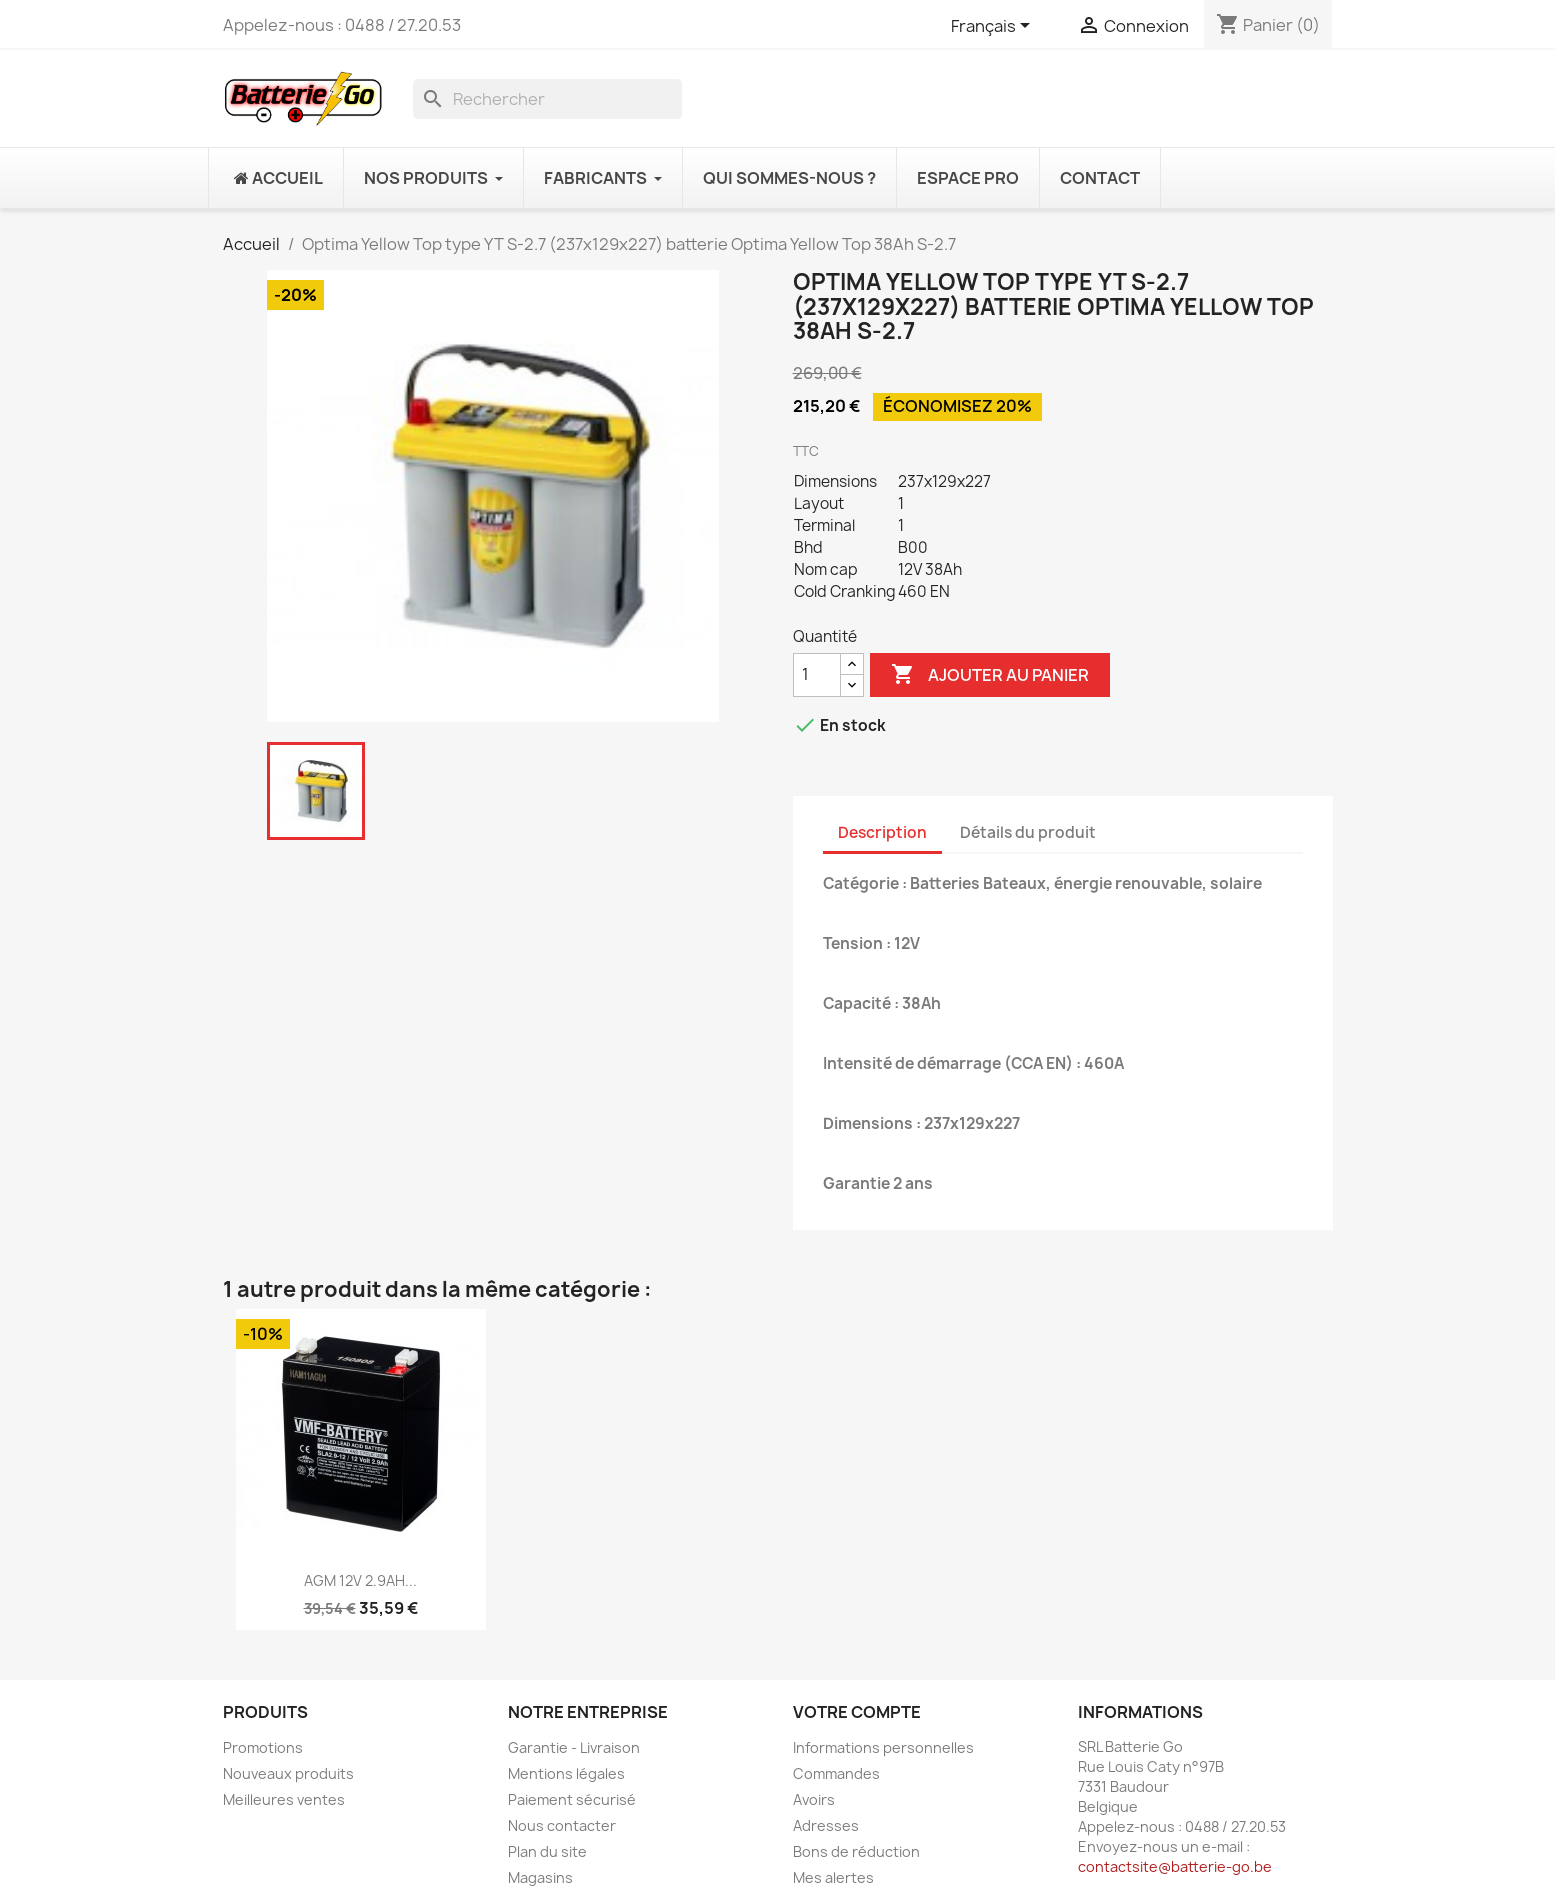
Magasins (540, 1877)
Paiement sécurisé (572, 1799)
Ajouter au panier (990, 675)
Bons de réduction (856, 1851)
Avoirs (814, 1799)
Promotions (263, 1747)
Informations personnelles (883, 1747)
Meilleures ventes (284, 1799)
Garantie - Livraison (574, 1747)
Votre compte (857, 1712)
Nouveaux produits (288, 1773)
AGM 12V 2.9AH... (360, 1580)
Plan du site (547, 1851)
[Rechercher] (547, 99)
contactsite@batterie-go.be (1175, 1866)
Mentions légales (566, 1773)
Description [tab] (882, 832)
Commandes (836, 1773)
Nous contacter (562, 1825)
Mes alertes (833, 1877)
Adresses (826, 1825)
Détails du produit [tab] (1028, 832)
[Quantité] (817, 675)
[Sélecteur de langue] (994, 27)
